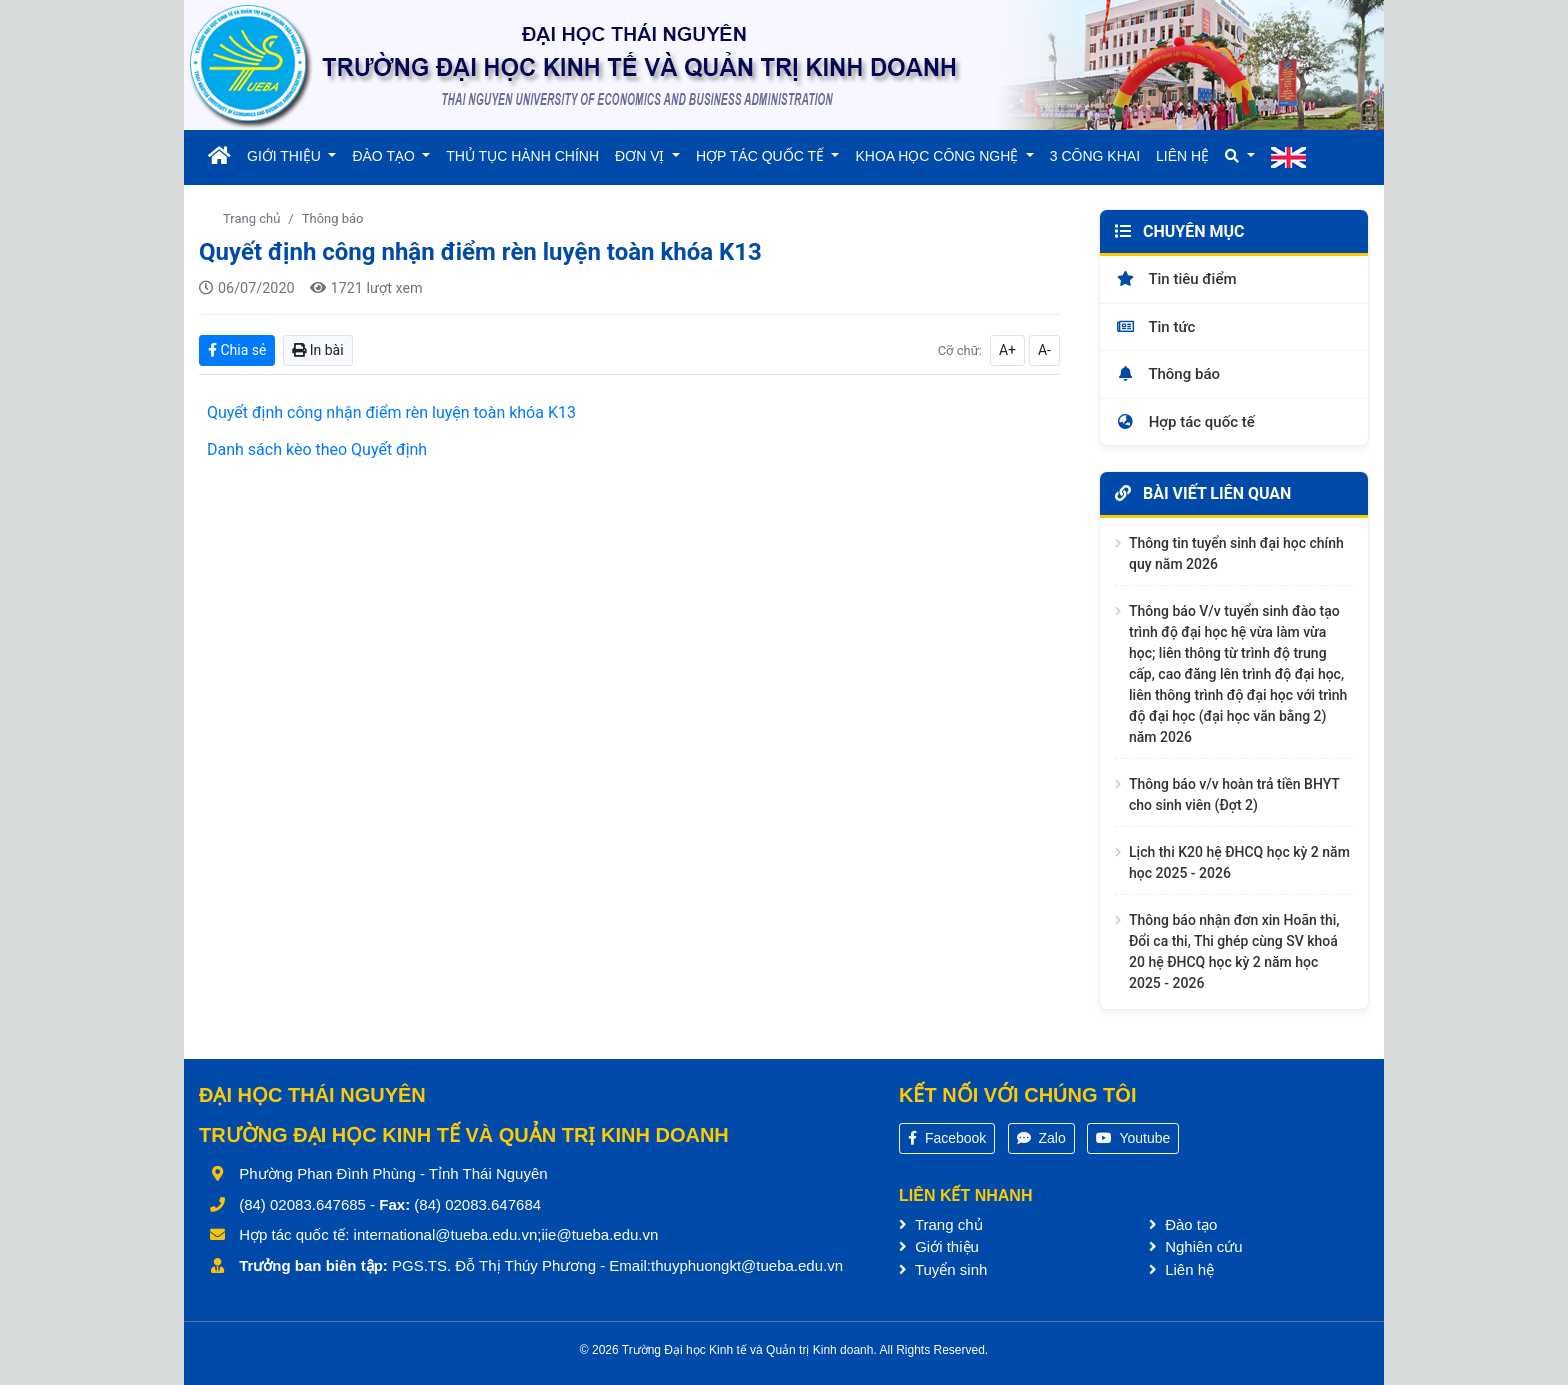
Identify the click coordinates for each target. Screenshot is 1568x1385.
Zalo (1041, 1138)
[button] (1239, 156)
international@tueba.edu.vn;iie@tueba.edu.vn (506, 1234)
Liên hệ (1181, 1269)
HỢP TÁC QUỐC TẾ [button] (762, 156)
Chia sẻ (237, 350)
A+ (1007, 350)
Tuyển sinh (943, 1269)
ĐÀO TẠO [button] (385, 156)
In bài (317, 350)
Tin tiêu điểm (1176, 279)
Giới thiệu (939, 1246)
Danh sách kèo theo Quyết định (317, 449)
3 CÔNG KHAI (1095, 156)
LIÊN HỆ (1182, 156)
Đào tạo (1183, 1224)
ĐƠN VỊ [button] (641, 156)
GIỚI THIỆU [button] (286, 156)
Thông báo (333, 218)
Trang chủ (251, 218)
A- (1044, 350)
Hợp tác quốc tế (1185, 422)
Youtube (1133, 1138)
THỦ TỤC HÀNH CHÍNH (522, 156)
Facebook (947, 1138)
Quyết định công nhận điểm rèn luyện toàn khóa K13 (391, 412)
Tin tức (1155, 327)
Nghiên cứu (1196, 1246)
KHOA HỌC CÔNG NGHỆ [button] (938, 156)
